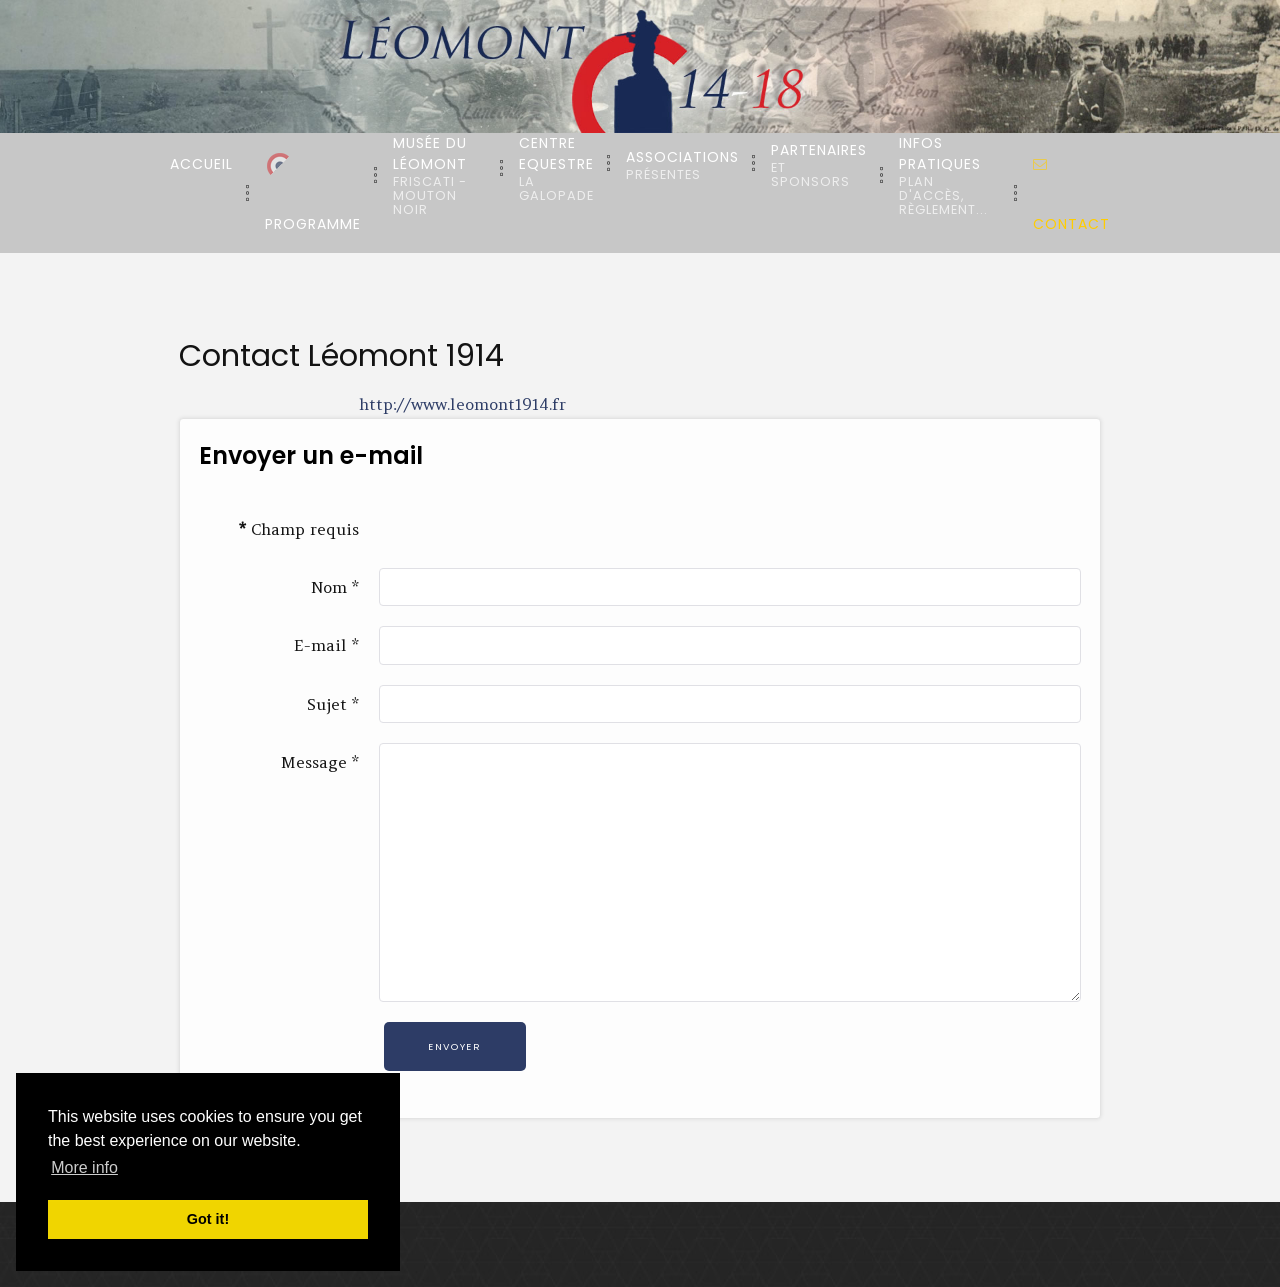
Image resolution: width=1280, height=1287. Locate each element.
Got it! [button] (208, 1219)
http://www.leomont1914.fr (462, 404)
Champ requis (299, 529)
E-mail (326, 645)
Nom (335, 587)
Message (320, 762)
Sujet (333, 704)
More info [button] (84, 1167)
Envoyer (454, 1046)
